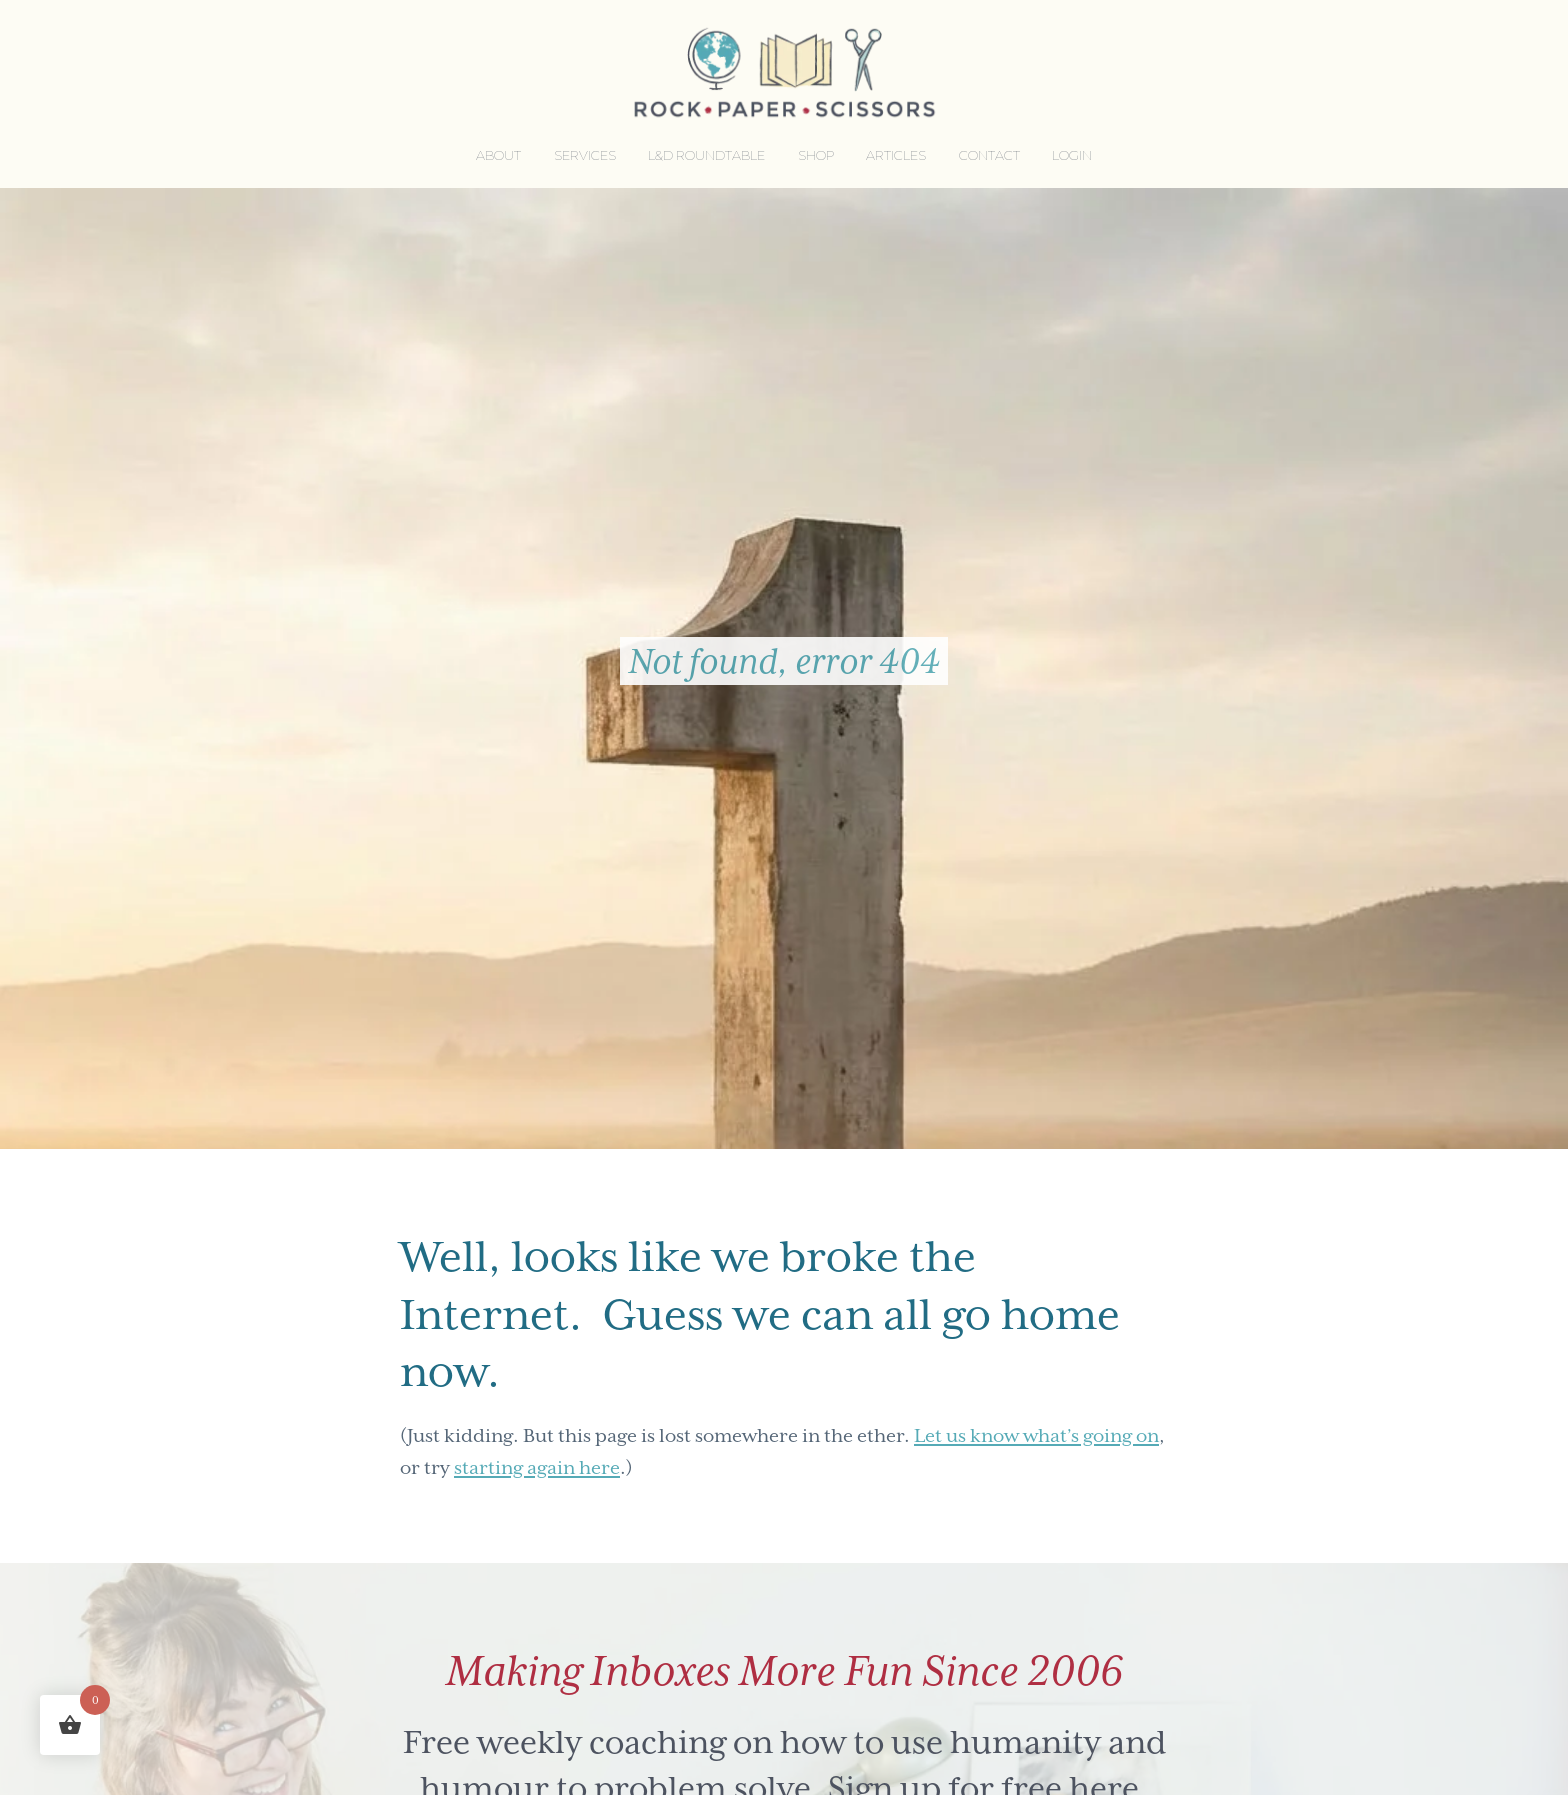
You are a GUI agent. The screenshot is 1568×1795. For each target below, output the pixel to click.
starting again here (537, 1467)
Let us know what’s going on (1036, 1435)
